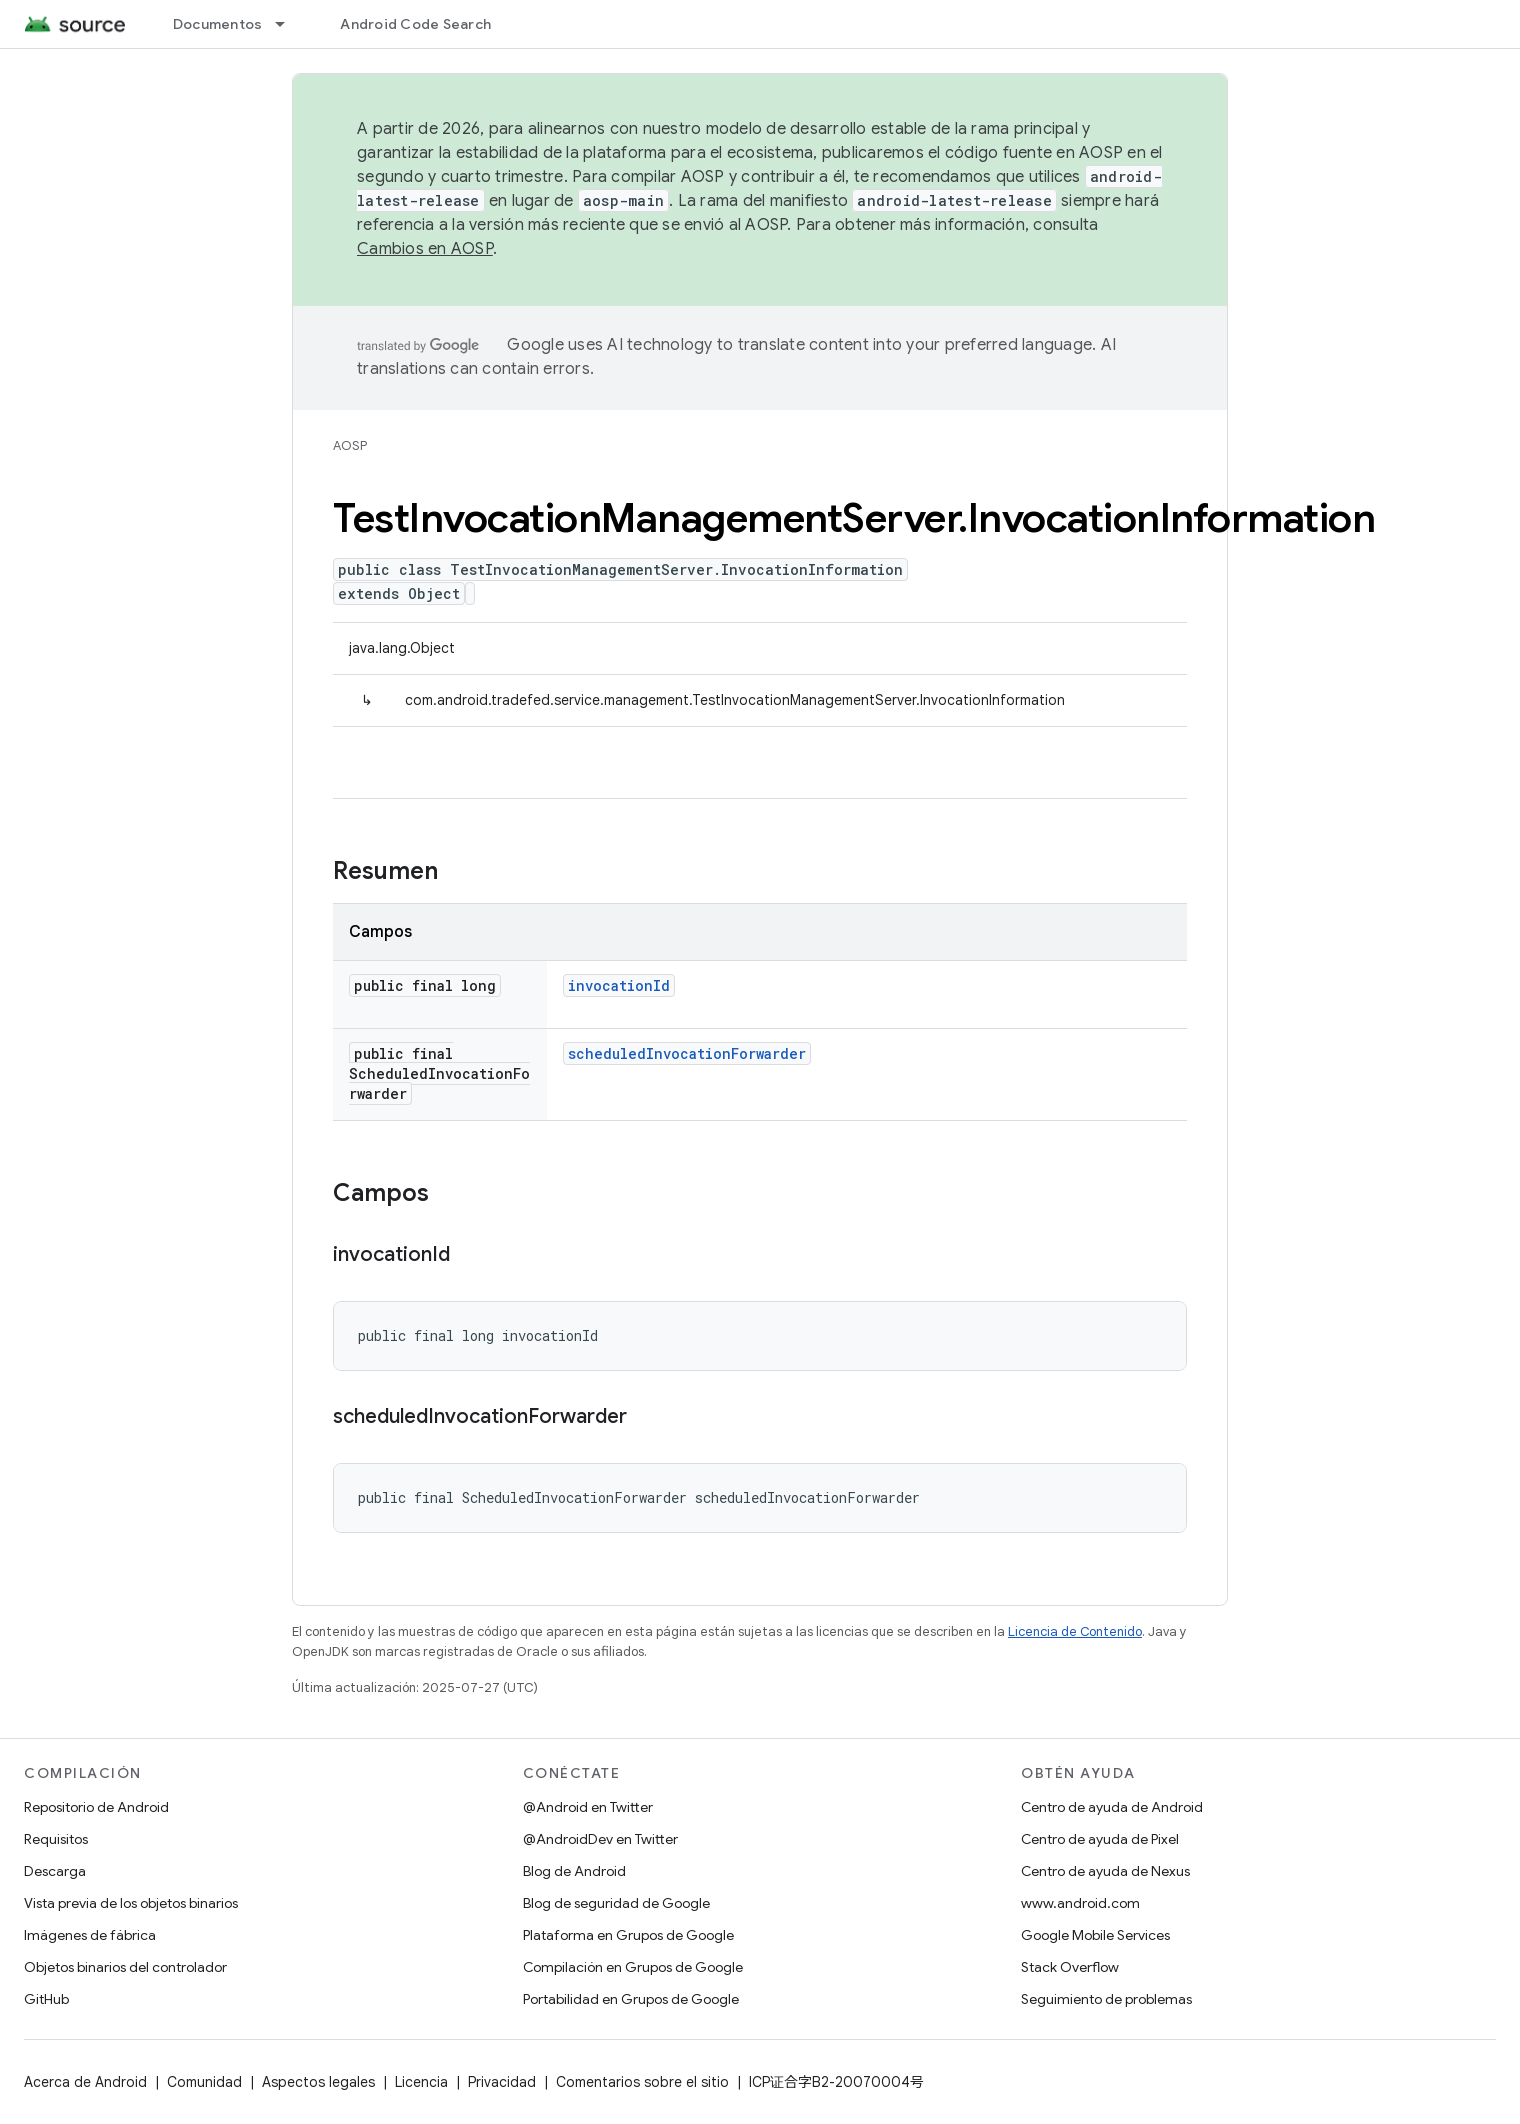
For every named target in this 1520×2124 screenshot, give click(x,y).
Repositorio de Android (96, 1807)
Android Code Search (415, 24)
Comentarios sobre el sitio (642, 2082)
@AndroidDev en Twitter (600, 1839)
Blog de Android (574, 1871)
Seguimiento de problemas (1106, 1999)
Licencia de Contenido (1075, 1631)
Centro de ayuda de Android (1112, 1807)
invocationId (619, 985)
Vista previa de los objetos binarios (131, 1903)
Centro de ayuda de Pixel (1100, 1839)
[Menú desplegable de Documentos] (289, 24)
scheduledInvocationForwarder (687, 1053)
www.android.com (1080, 1903)
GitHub (46, 1999)
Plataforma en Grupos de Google (628, 1935)
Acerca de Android (85, 2082)
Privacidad (502, 2082)
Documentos (218, 24)
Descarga (55, 1871)
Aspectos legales (318, 2082)
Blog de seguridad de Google (616, 1903)
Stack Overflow (1070, 1967)
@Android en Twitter (588, 1807)
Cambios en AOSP (425, 249)
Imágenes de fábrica (90, 1935)
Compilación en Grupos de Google (633, 1967)
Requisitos (56, 1839)
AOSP (350, 445)
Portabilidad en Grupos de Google (631, 1999)
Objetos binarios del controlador (125, 1967)
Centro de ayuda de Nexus (1105, 1871)
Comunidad (204, 2082)
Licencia (421, 2082)
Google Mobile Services (1095, 1935)
